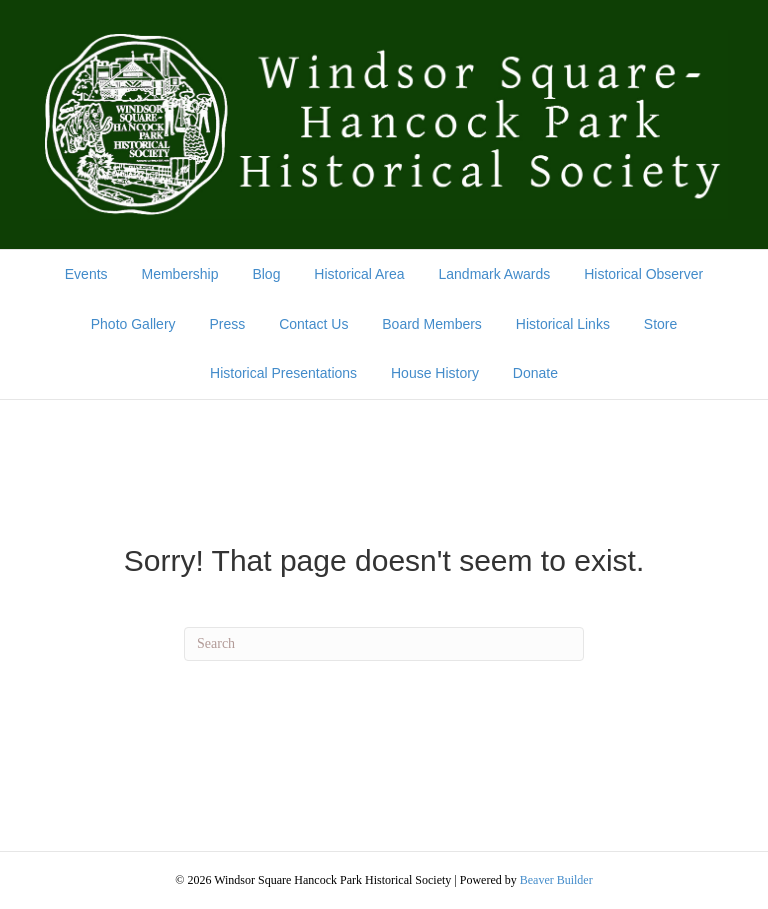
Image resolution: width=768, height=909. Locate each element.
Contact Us (313, 324)
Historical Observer (643, 274)
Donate (535, 373)
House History (435, 373)
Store (660, 324)
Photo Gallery (133, 324)
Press (227, 324)
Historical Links (563, 324)
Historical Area (359, 274)
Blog (266, 274)
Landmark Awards (494, 274)
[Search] (384, 644)
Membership (179, 274)
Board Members (432, 324)
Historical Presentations (283, 373)
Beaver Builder (556, 880)
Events (86, 274)
